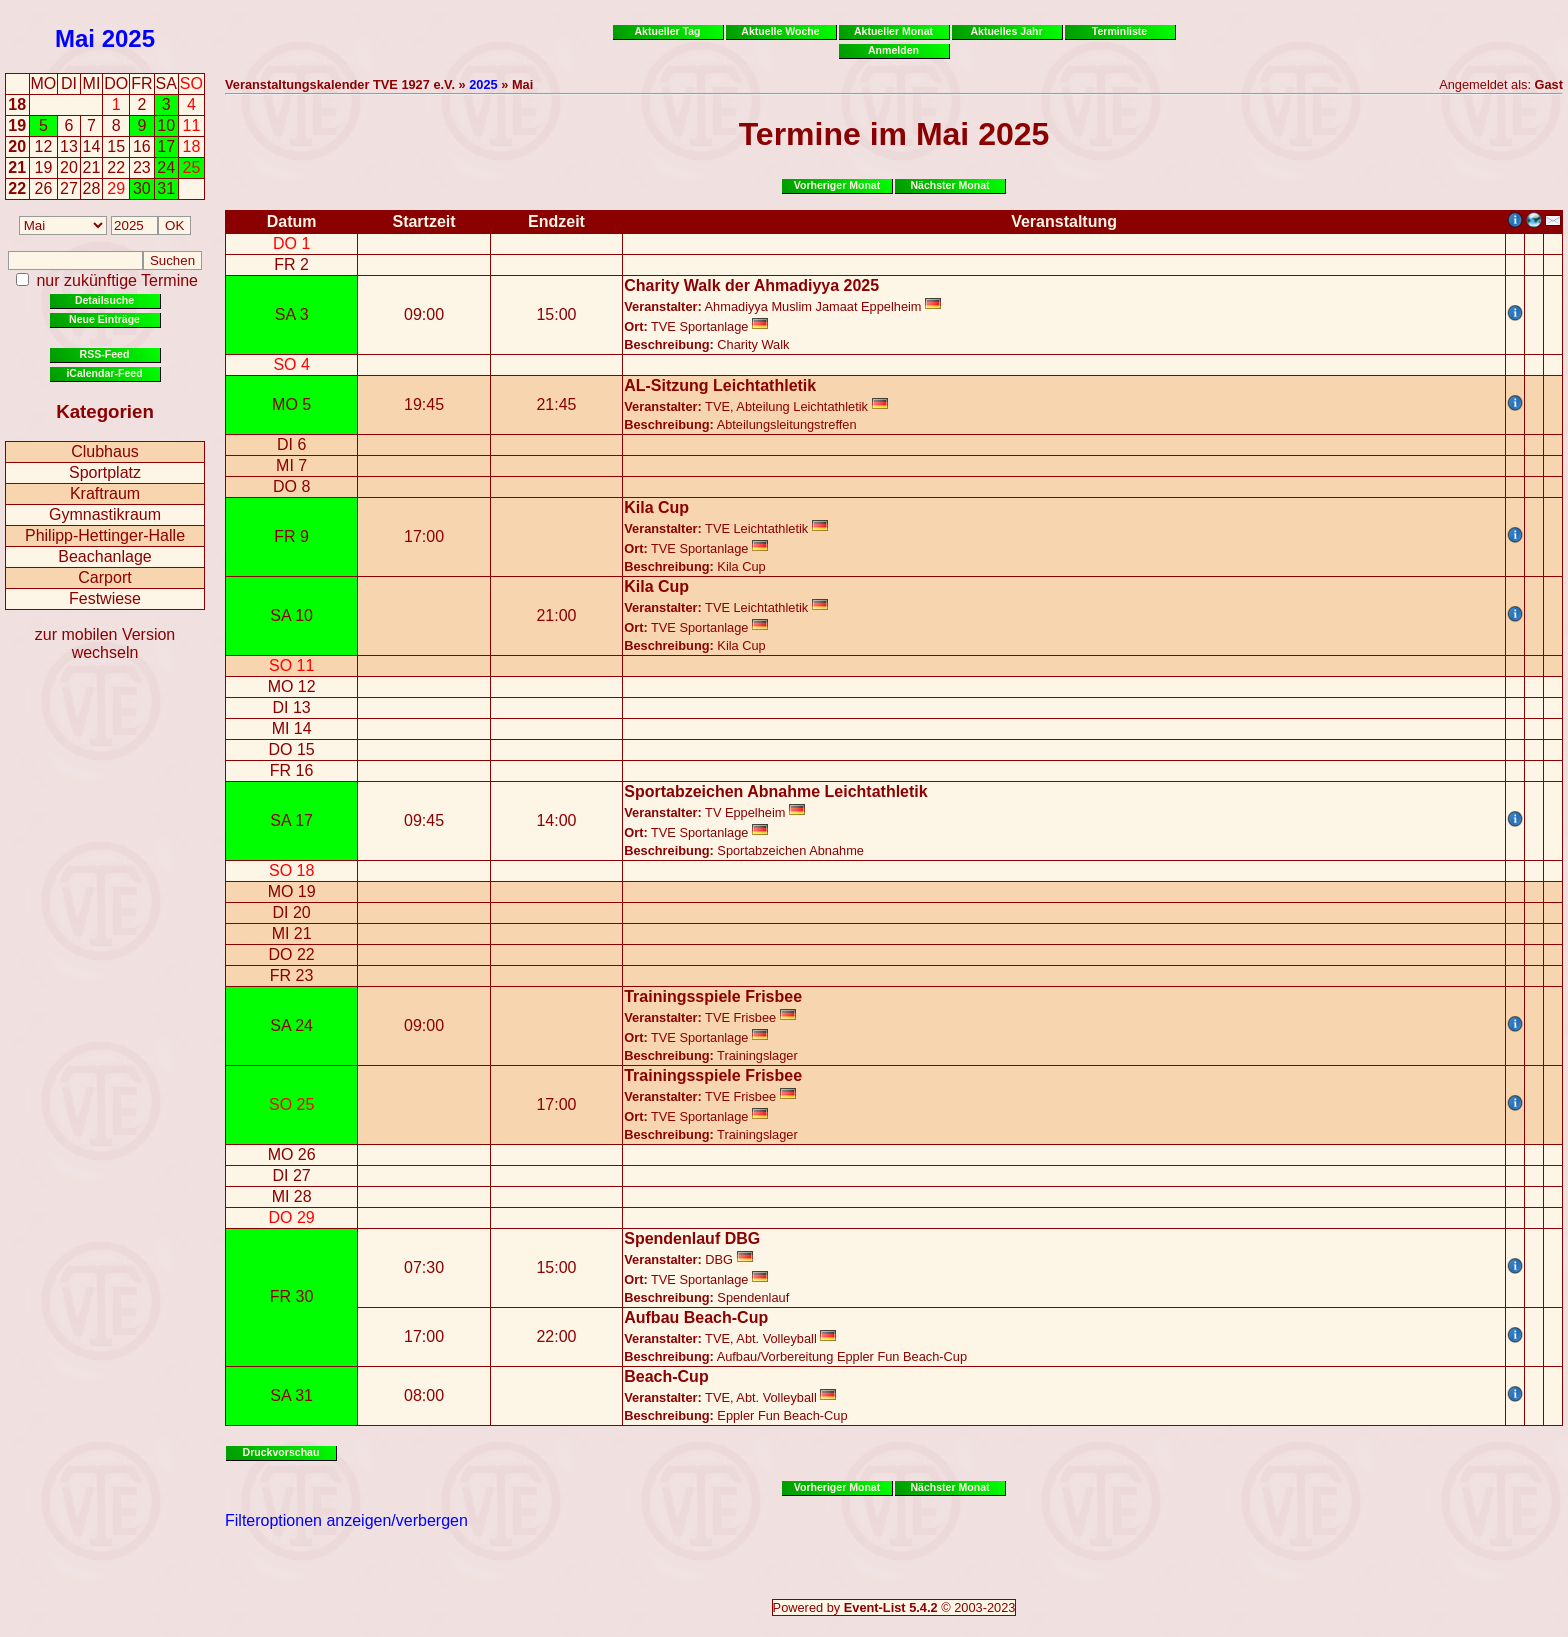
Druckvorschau (281, 1452)
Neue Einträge (104, 319)
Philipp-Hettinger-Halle (105, 535)
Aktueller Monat (893, 31)
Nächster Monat (949, 185)
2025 (128, 38)
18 (17, 104)
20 (17, 146)
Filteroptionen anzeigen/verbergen (346, 1520)
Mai (75, 38)
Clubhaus (105, 451)
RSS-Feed (105, 354)
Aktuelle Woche (780, 31)
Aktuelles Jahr (1006, 31)
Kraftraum (105, 493)
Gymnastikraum (105, 514)
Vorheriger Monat (837, 185)
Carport (104, 577)
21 (17, 167)
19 (17, 125)
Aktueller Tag (667, 31)
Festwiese (105, 598)
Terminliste (1119, 31)
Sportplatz (105, 472)
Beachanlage (104, 556)
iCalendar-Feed (104, 373)
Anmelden (893, 50)
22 (17, 188)
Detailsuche (104, 300)
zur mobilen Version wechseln (105, 643)
